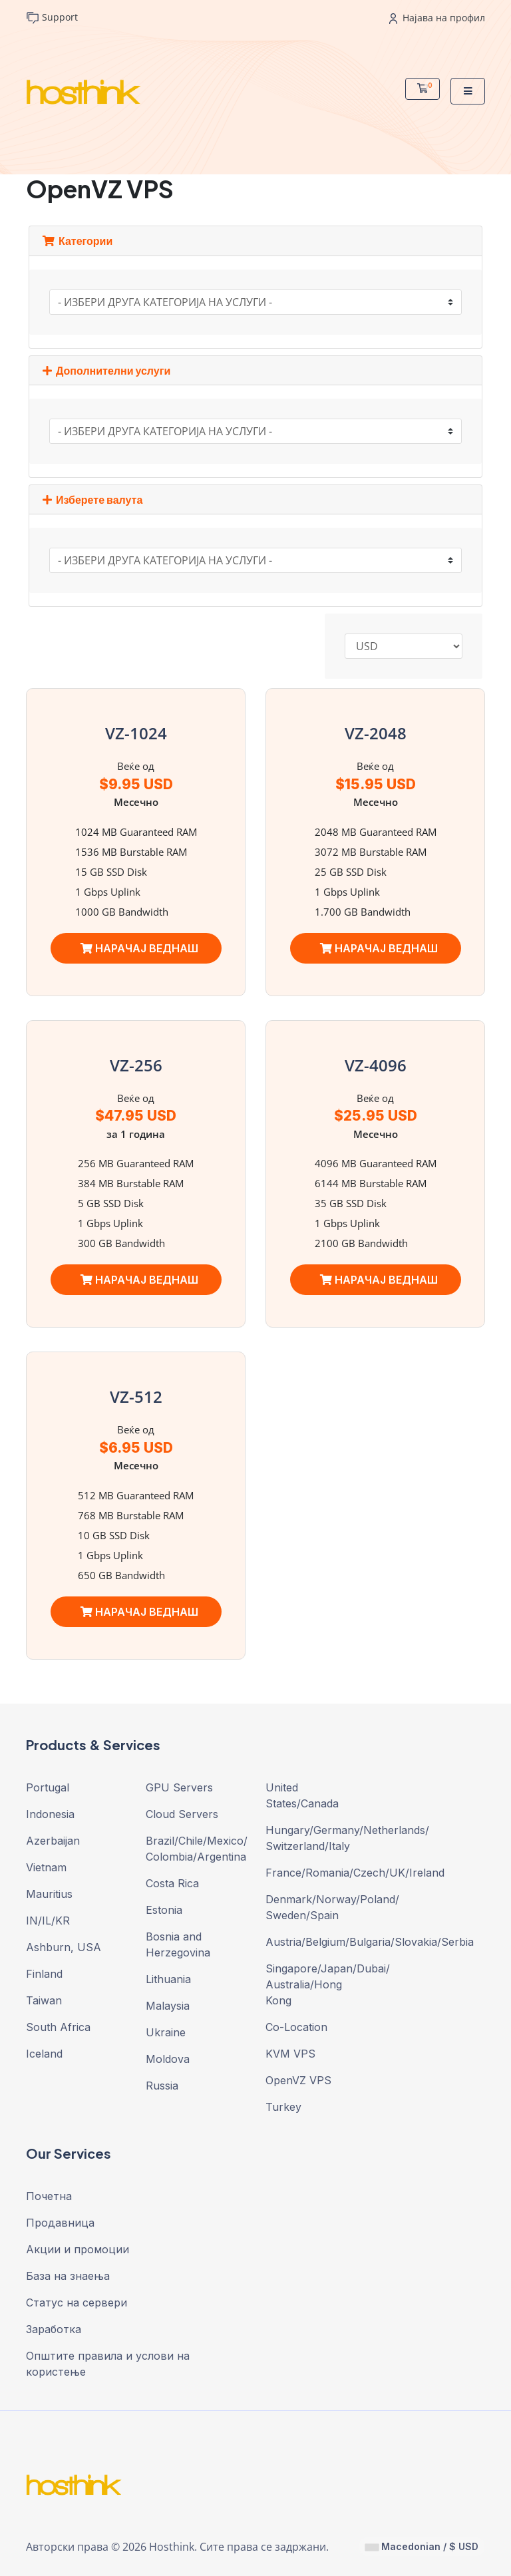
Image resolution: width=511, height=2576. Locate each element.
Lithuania (168, 1979)
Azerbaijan (53, 1840)
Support (52, 18)
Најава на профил (437, 17)
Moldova (168, 2059)
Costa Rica (172, 1883)
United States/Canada (302, 1795)
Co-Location (296, 2027)
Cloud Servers (182, 1814)
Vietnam (46, 1867)
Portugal (47, 1787)
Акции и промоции (77, 2249)
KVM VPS (290, 2053)
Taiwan (44, 2000)
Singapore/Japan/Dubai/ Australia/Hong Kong (315, 1984)
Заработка (53, 2329)
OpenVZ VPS (298, 2080)
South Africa (58, 2027)
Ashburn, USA (63, 1947)
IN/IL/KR (48, 1920)
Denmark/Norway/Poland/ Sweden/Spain (315, 1907)
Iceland (44, 2053)
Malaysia (168, 2005)
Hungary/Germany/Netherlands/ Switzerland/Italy (315, 1838)
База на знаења (68, 2276)
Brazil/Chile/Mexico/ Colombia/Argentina (196, 1848)
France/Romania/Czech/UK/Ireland (315, 1872)
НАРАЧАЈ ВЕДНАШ (139, 948)
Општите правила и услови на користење (108, 2363)
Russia (162, 2085)
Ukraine (166, 2032)
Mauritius (49, 1894)
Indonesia (50, 1814)
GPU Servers (179, 1787)
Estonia (164, 1910)
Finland (44, 1973)
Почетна (49, 2196)
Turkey (283, 2107)
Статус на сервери (76, 2302)
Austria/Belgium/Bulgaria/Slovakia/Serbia (315, 1941)
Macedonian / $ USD (421, 2546)
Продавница (60, 2222)
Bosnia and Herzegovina (178, 1944)
